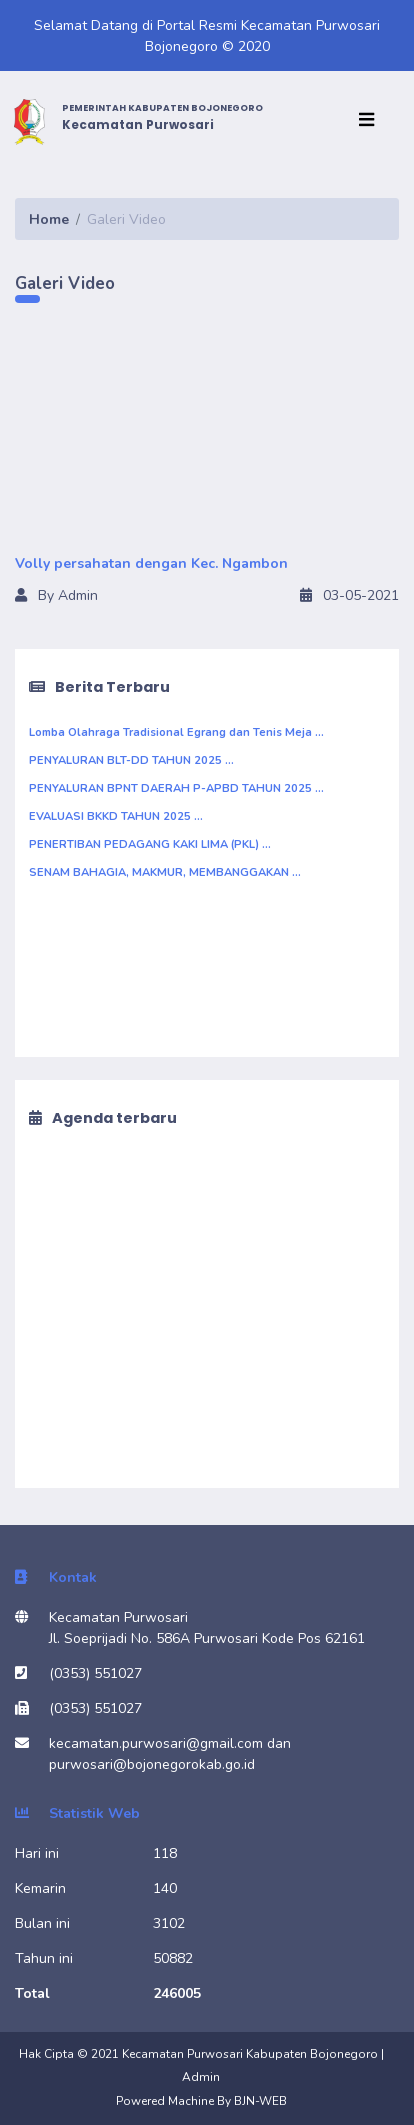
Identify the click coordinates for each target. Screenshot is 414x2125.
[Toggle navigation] (371, 121)
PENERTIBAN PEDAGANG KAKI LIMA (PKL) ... (150, 844)
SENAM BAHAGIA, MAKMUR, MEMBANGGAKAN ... (165, 872)
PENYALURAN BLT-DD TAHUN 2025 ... (131, 760)
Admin (201, 2077)
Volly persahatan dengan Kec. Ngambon (151, 563)
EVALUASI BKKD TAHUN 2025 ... (116, 816)
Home (49, 219)
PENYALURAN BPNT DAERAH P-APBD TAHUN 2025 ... (176, 788)
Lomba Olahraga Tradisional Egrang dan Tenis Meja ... (176, 732)
